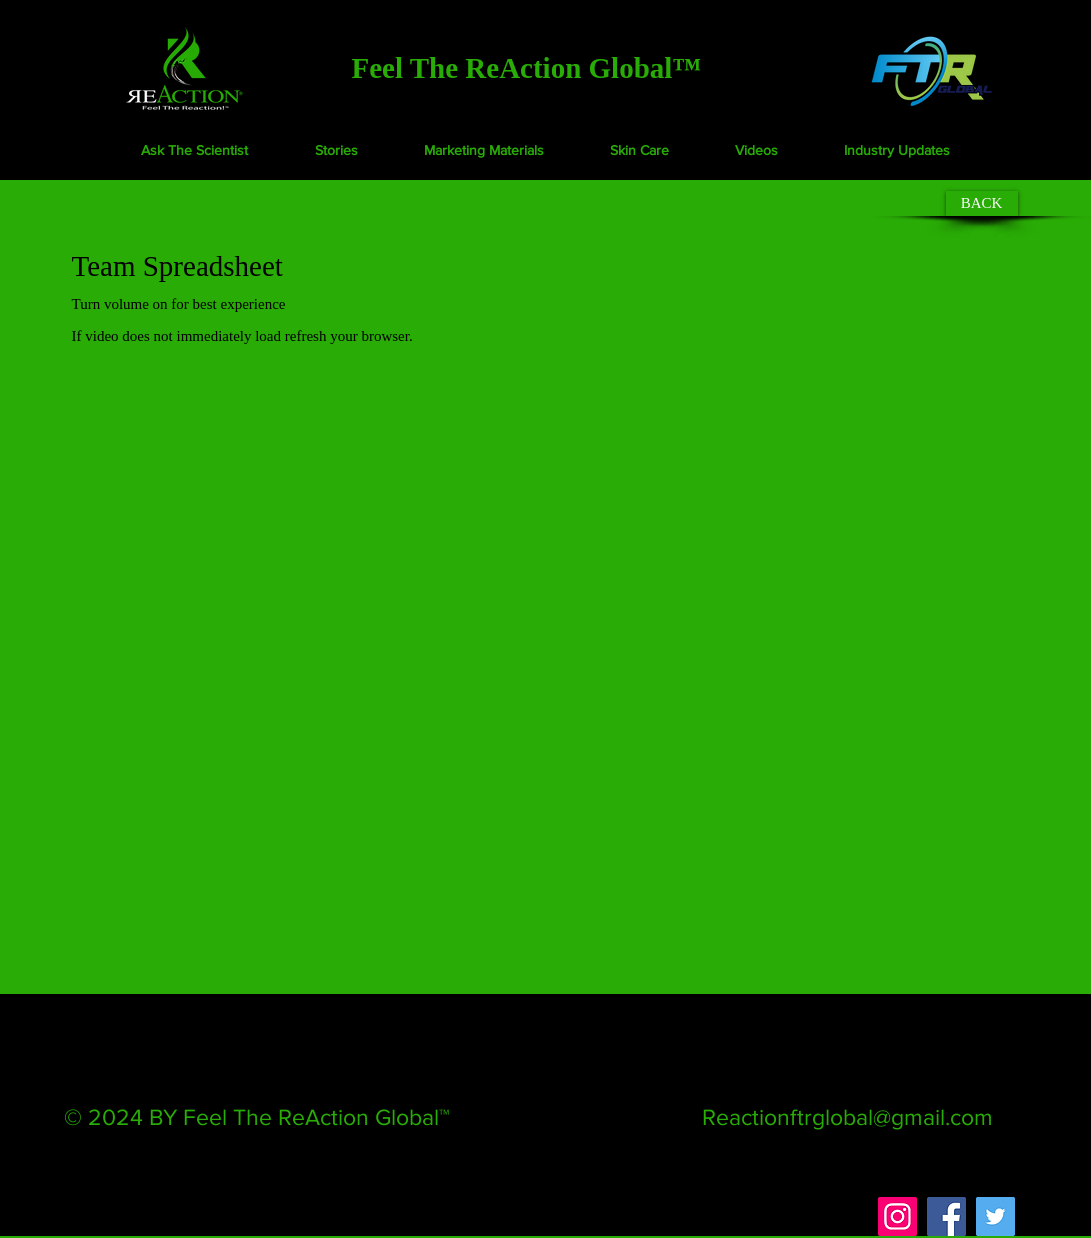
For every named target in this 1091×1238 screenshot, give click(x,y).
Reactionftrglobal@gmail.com (847, 1117)
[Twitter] (995, 1216)
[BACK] (982, 203)
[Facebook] (946, 1216)
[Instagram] (897, 1216)
